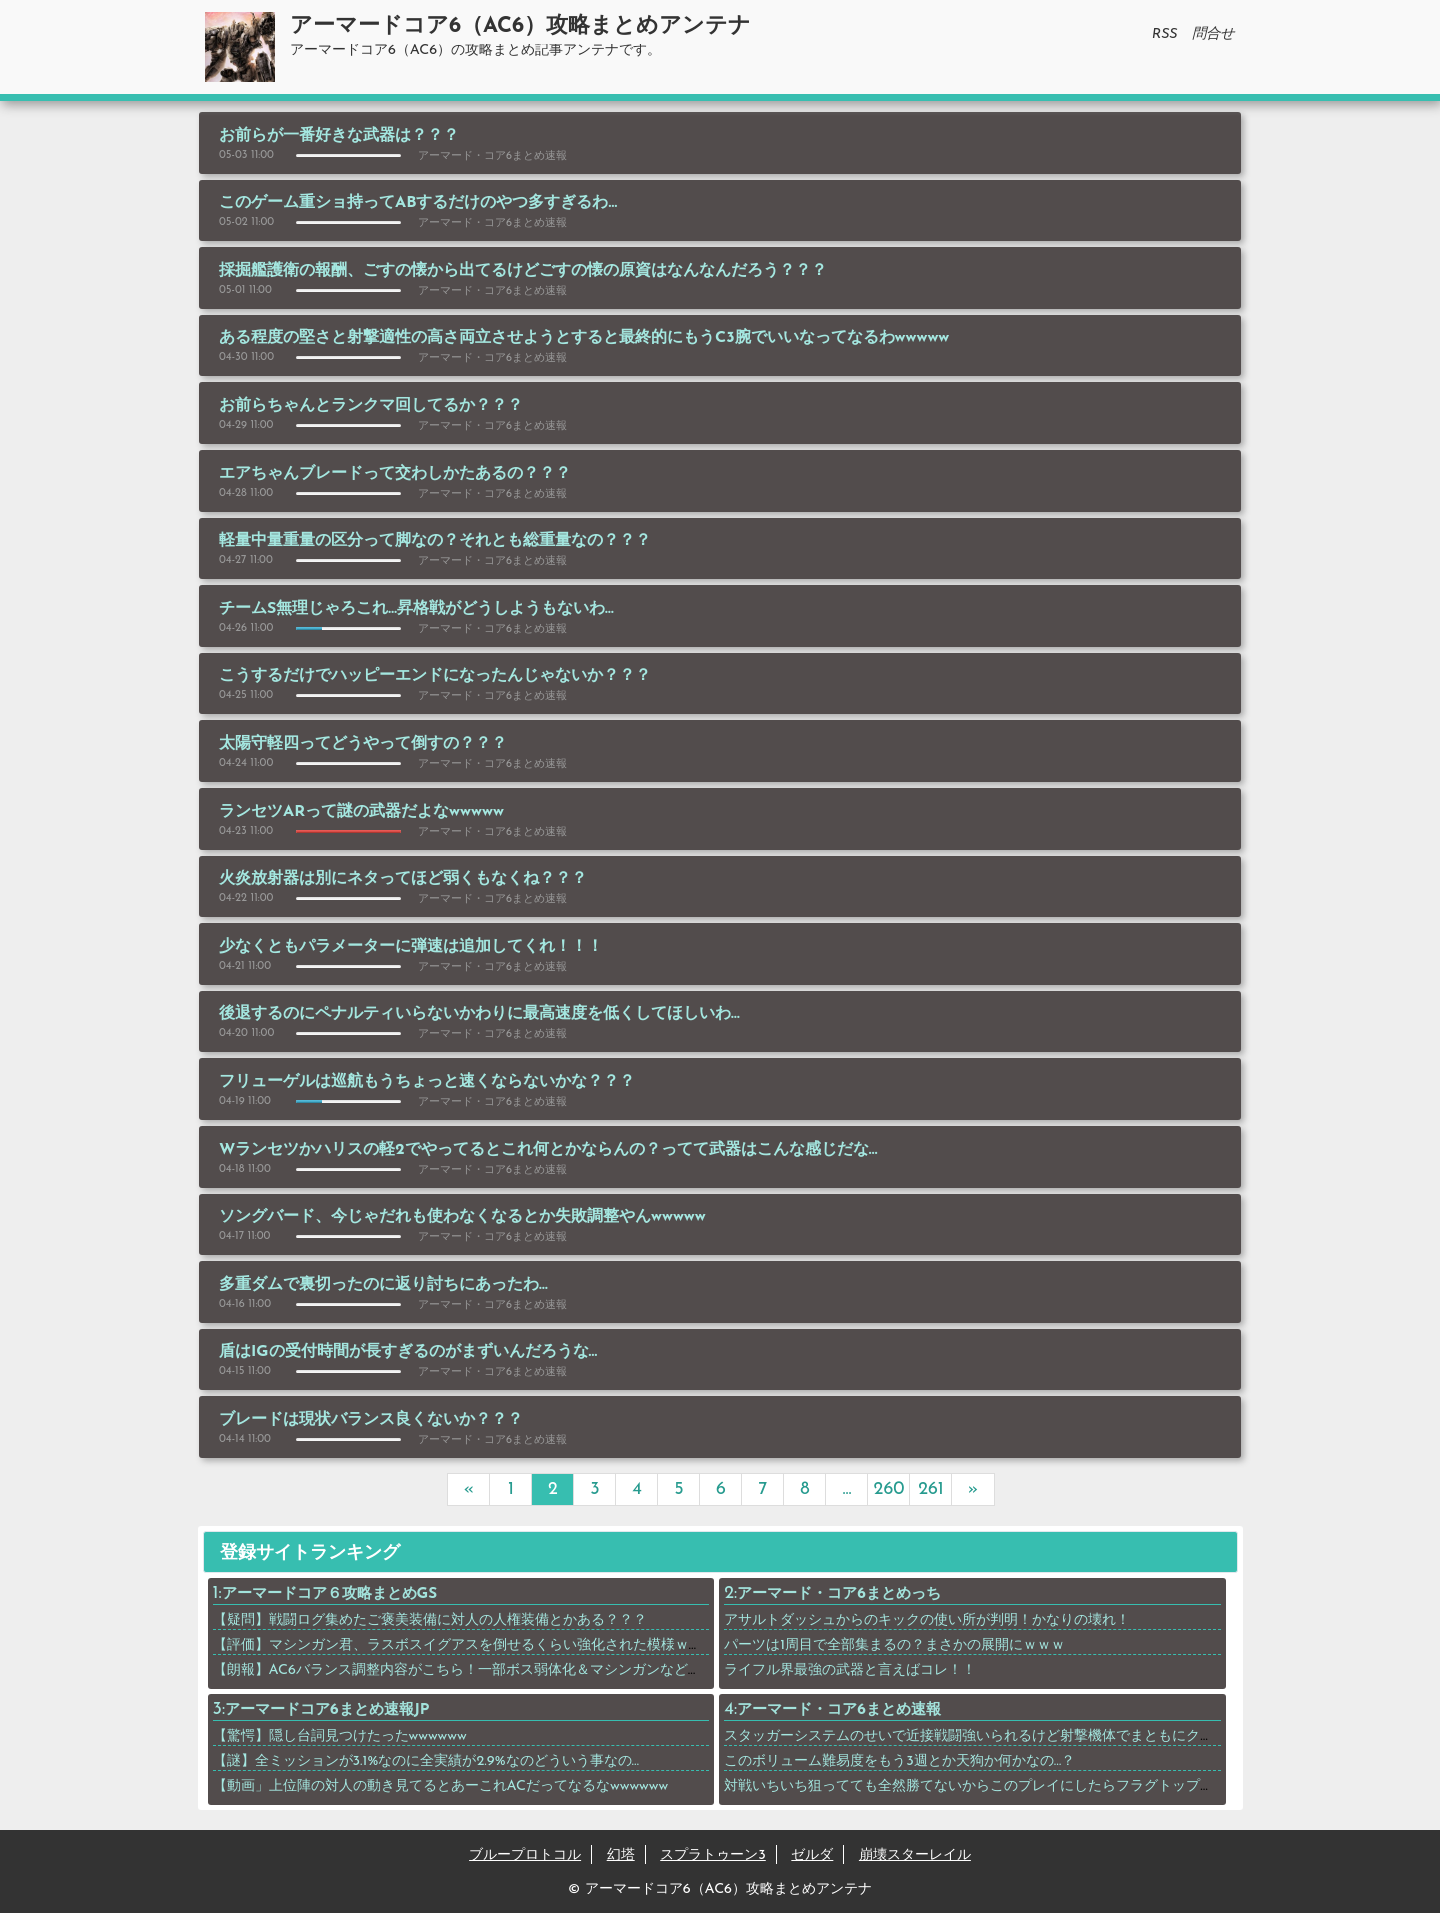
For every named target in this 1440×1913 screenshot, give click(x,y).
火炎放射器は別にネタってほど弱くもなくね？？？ (403, 879)
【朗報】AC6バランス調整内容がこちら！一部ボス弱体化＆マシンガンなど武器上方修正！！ (506, 1670)
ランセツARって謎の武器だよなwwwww (361, 812)
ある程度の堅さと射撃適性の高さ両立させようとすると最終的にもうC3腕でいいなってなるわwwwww (584, 338)
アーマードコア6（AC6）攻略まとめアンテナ (520, 26)
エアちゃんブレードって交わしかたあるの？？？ (395, 474)
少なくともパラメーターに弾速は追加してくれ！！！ (411, 947)
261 (931, 1489)
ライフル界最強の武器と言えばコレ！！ (850, 1670)
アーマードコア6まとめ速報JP (327, 1710)
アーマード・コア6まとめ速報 (839, 1710)
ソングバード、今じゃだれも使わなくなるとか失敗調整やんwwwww (462, 1217)
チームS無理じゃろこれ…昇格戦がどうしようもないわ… (416, 609)
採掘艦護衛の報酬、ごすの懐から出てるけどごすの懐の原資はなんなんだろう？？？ (523, 271)
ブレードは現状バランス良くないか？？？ (371, 1420)
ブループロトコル (525, 1855)
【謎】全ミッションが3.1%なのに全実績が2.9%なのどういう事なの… (426, 1761)
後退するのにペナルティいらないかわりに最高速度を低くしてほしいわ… (479, 1014)
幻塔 (621, 1855)
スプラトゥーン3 (713, 1855)
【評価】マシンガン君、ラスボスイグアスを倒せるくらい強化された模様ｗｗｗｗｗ (479, 1645)
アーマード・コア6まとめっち (839, 1594)
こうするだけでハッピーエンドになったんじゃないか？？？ (435, 676)
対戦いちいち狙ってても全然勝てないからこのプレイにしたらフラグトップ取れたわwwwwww (1019, 1786)
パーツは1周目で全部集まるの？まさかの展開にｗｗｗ (894, 1645)
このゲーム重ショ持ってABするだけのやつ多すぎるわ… (418, 203)
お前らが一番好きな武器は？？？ (339, 136)
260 (889, 1489)
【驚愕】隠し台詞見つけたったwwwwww (340, 1736)
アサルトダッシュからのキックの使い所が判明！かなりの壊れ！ (927, 1620)
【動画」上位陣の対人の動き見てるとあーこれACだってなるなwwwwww (441, 1786)
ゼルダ (812, 1855)
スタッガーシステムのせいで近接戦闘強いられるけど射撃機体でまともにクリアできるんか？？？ (1032, 1736)
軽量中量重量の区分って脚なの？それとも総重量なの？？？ (435, 541)
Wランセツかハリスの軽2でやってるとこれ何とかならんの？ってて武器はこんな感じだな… (548, 1150)
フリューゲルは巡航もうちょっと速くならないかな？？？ (427, 1082)
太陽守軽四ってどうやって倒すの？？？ (363, 744)
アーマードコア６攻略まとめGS (330, 1594)
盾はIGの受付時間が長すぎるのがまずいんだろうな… (408, 1352)
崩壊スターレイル (915, 1855)
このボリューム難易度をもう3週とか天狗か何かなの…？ (899, 1761)
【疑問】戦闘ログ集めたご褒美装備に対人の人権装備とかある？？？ (430, 1620)
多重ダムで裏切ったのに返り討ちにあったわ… (383, 1285)
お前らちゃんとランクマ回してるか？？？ (371, 406)
